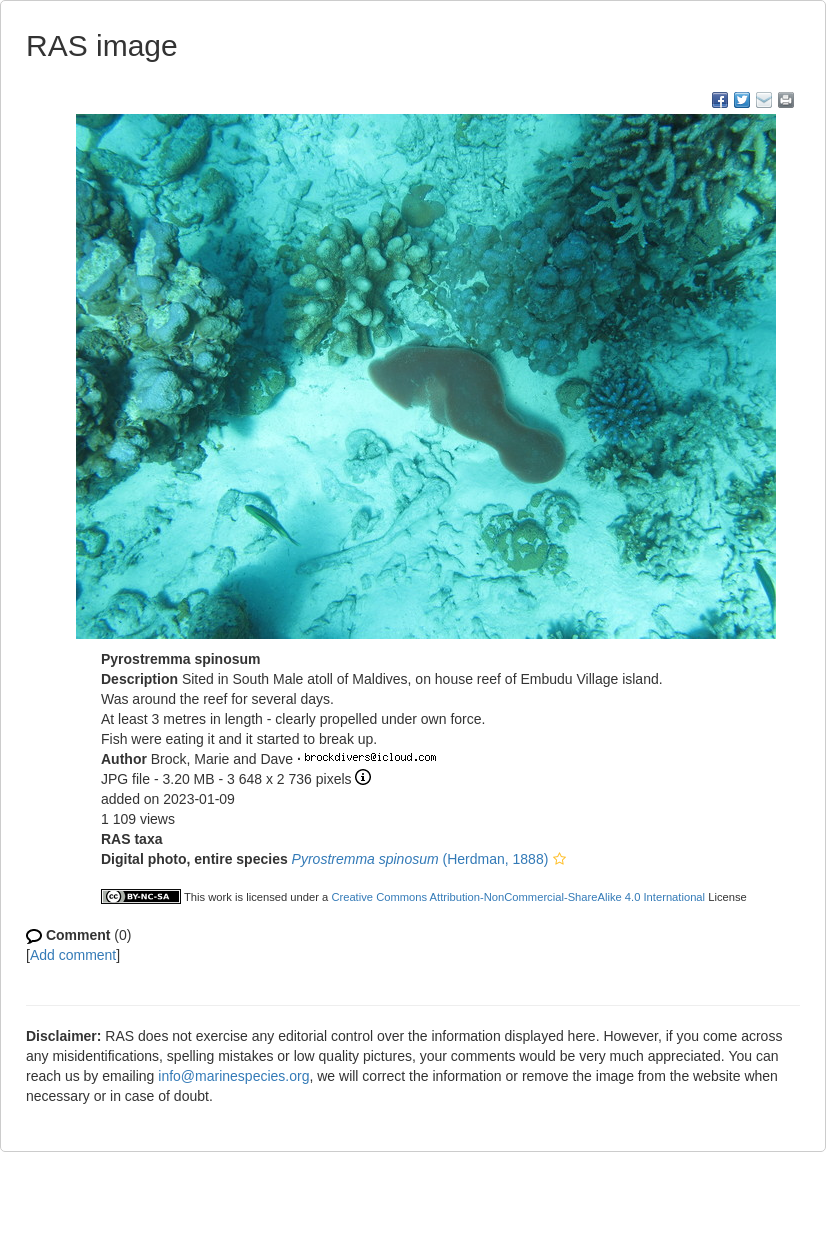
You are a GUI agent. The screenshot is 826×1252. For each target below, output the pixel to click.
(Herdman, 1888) (420, 859)
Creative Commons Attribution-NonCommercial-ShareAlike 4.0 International (518, 897)
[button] (559, 859)
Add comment (73, 955)
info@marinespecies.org (233, 1076)
